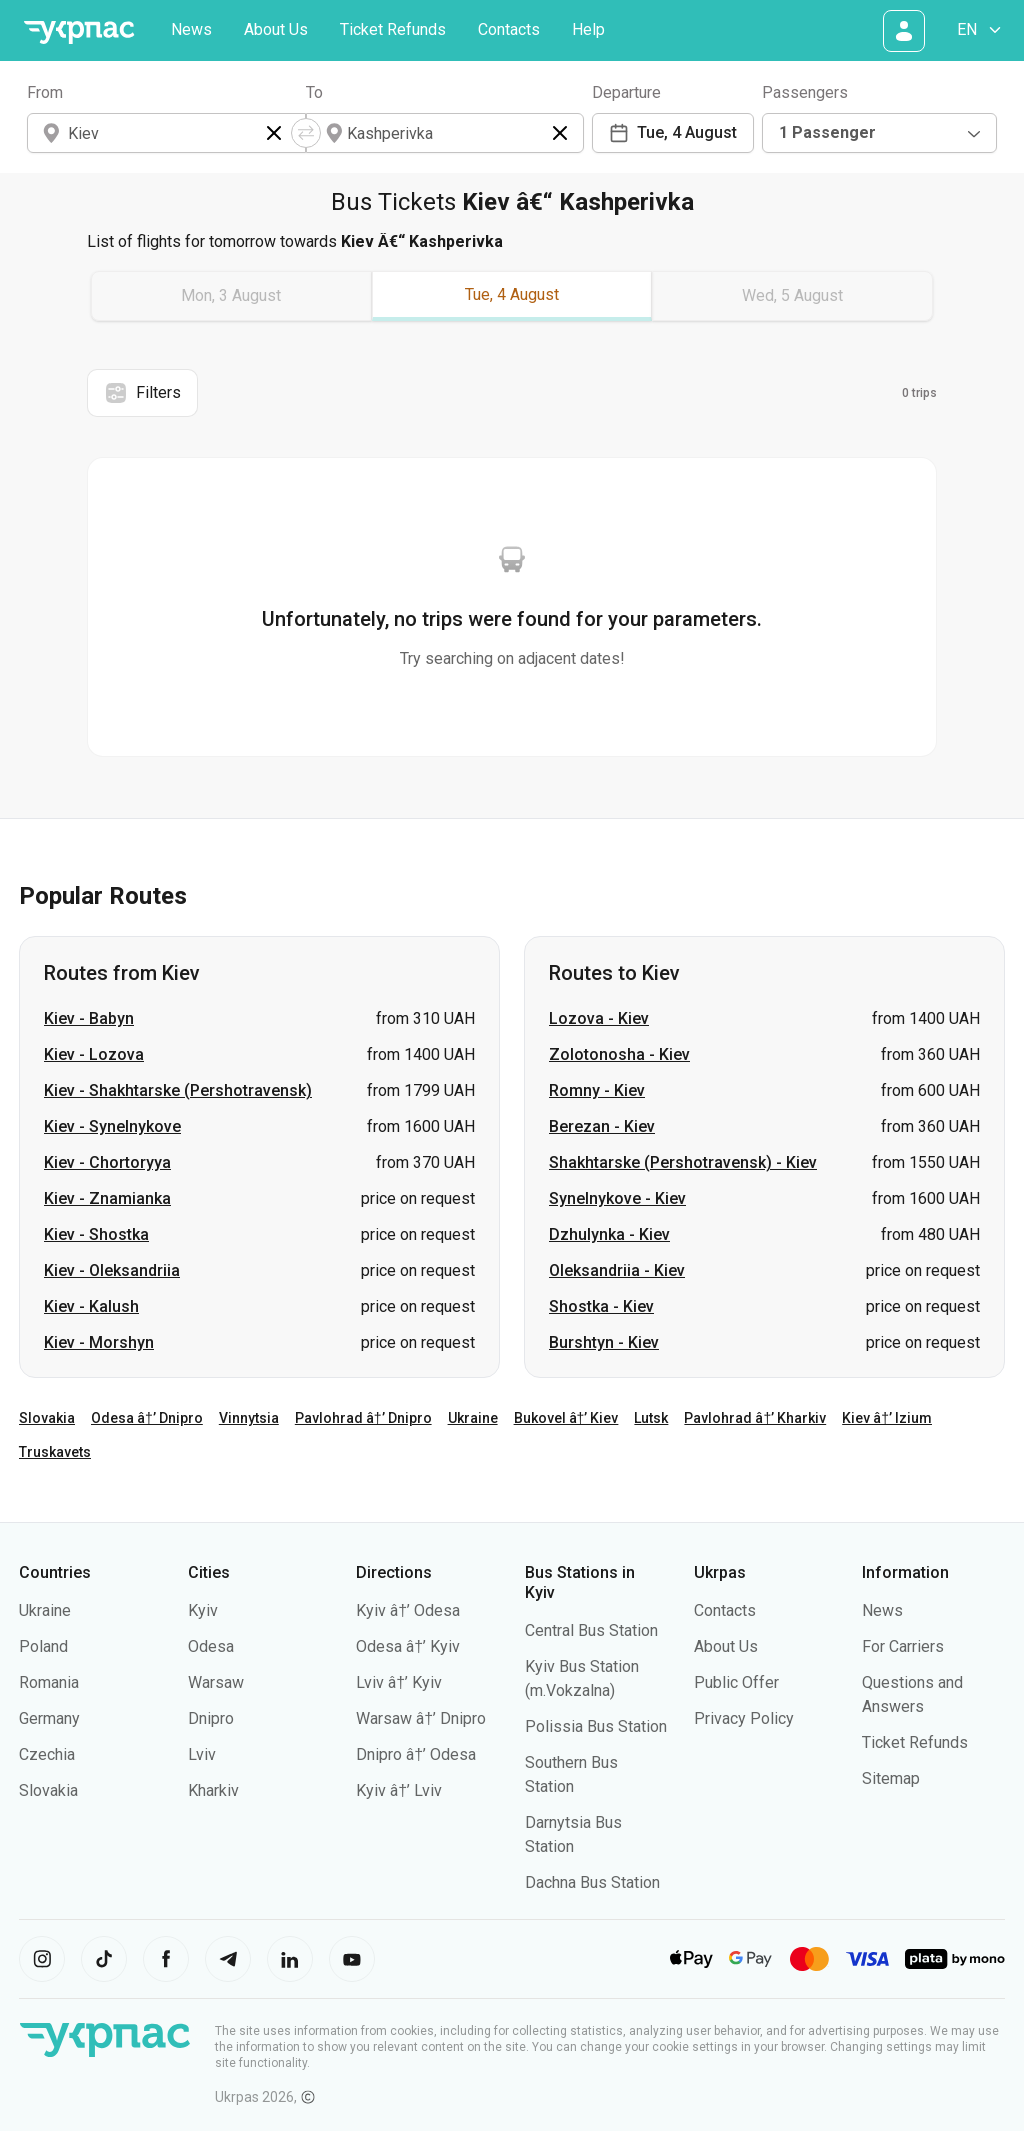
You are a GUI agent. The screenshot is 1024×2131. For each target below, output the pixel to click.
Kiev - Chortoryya (107, 1162)
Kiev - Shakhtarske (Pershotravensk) (178, 1090)
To (314, 92)
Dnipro (211, 1718)
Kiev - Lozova (94, 1054)
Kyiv (203, 1610)
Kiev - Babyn (89, 1018)
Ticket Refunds (393, 29)
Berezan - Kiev (602, 1126)
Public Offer (736, 1682)
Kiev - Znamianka (107, 1198)
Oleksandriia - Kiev (617, 1270)
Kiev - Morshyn (99, 1342)
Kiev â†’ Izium (887, 1418)
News (191, 29)
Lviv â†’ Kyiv (399, 1682)
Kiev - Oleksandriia (112, 1270)
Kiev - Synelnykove (112, 1126)
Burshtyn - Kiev (604, 1342)
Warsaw (216, 1682)
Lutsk (651, 1418)
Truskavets (55, 1452)
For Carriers (903, 1646)
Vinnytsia (249, 1418)
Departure (626, 92)
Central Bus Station (591, 1630)
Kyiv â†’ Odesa (408, 1610)
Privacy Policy (744, 1718)
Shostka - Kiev (601, 1306)
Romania (49, 1682)
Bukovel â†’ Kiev (566, 1418)
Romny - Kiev (597, 1090)
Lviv (202, 1754)
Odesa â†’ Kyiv (408, 1646)
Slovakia (47, 1418)
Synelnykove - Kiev (617, 1198)
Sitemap (891, 1778)
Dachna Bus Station (592, 1882)
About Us (276, 29)
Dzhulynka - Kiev (609, 1234)
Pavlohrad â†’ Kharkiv (755, 1418)
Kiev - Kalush (91, 1306)
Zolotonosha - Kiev (619, 1054)
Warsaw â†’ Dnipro (421, 1718)
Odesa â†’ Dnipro (147, 1418)
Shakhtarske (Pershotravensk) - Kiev (683, 1162)
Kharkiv (213, 1790)
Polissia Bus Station (596, 1726)
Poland (43, 1646)
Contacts (509, 29)
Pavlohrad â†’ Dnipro (363, 1418)
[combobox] (879, 133)
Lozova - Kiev (599, 1018)
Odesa (211, 1646)
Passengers (805, 92)
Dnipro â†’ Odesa (416, 1754)
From (45, 92)
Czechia (47, 1754)
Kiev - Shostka (96, 1234)
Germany (49, 1718)
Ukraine (473, 1418)
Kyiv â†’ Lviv (399, 1790)
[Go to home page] (79, 32)
